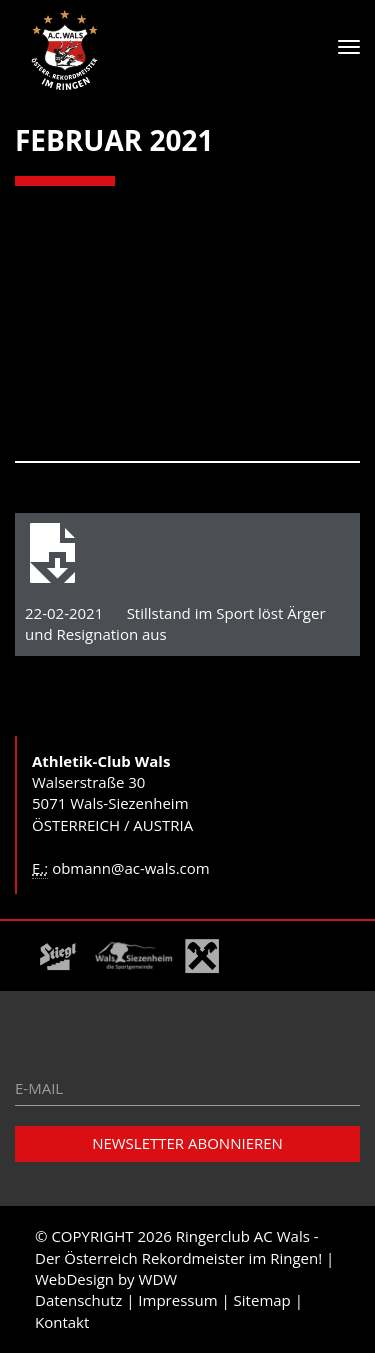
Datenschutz (78, 1300)
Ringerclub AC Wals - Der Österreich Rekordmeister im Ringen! (178, 1246)
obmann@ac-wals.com (131, 868)
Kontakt (62, 1322)
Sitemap (262, 1300)
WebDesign (74, 1279)
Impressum (177, 1300)
